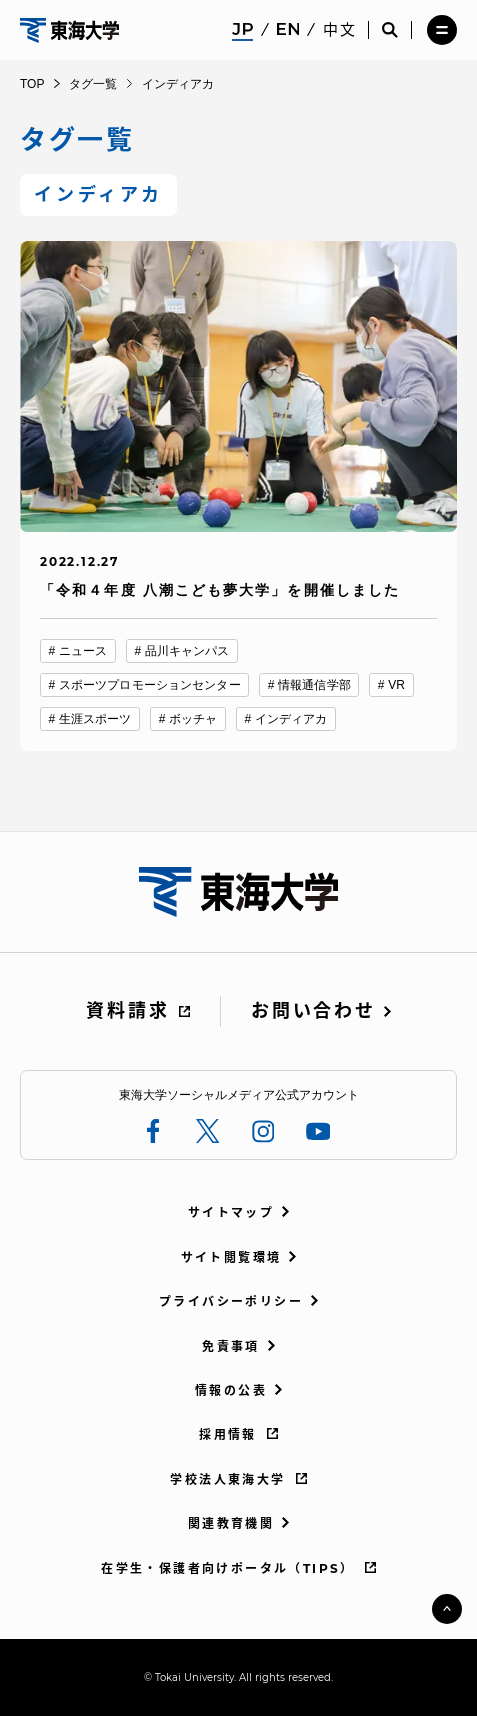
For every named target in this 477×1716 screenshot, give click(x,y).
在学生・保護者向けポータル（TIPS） (228, 1568)
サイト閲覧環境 (231, 1257)
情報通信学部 (314, 685)
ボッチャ (193, 719)
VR (396, 685)
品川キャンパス (187, 651)
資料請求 (127, 1011)
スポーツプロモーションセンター (150, 685)
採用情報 (228, 1434)
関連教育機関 (231, 1523)
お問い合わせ (313, 1011)
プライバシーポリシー (231, 1301)
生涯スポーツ (95, 719)
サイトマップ (231, 1212)
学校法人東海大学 (227, 1479)
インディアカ (291, 719)
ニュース (83, 651)
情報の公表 (231, 1390)
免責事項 (231, 1346)
